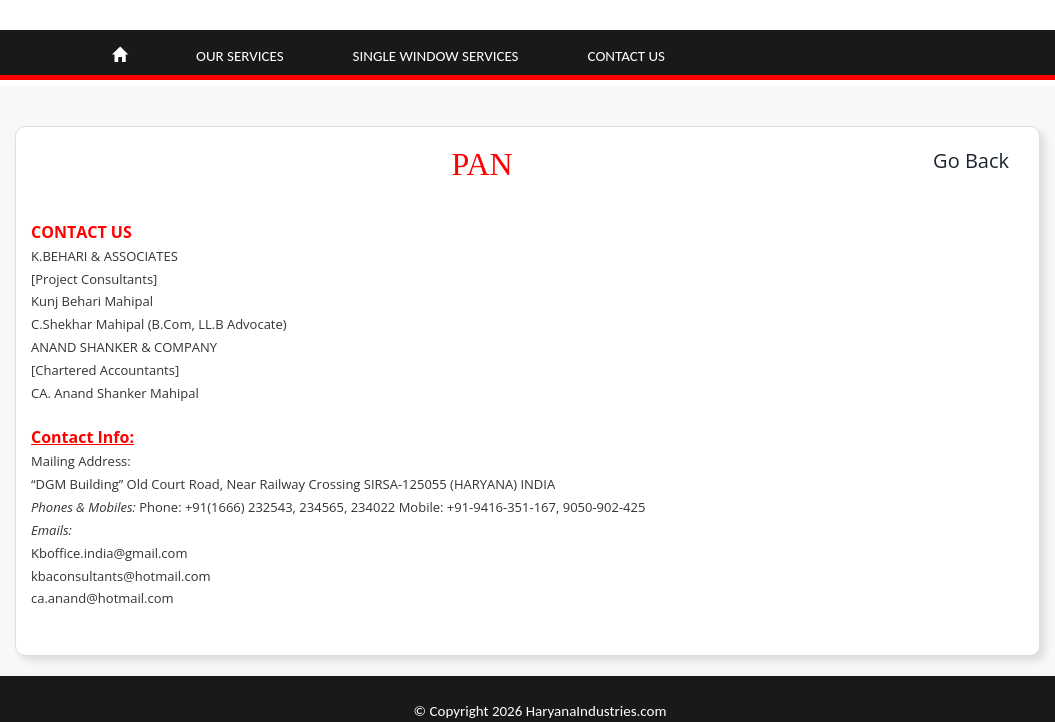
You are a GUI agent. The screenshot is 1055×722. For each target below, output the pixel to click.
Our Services (240, 56)
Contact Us (626, 56)
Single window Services (436, 56)
